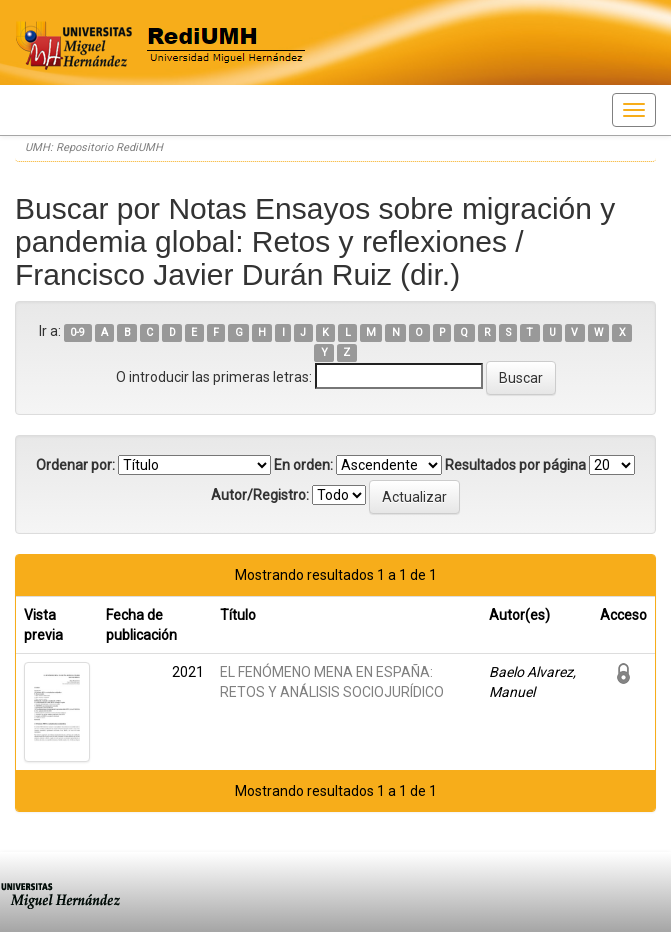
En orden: (303, 465)
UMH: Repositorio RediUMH (94, 147)
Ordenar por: (75, 465)
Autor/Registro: (260, 495)
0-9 (77, 332)
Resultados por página (515, 465)
